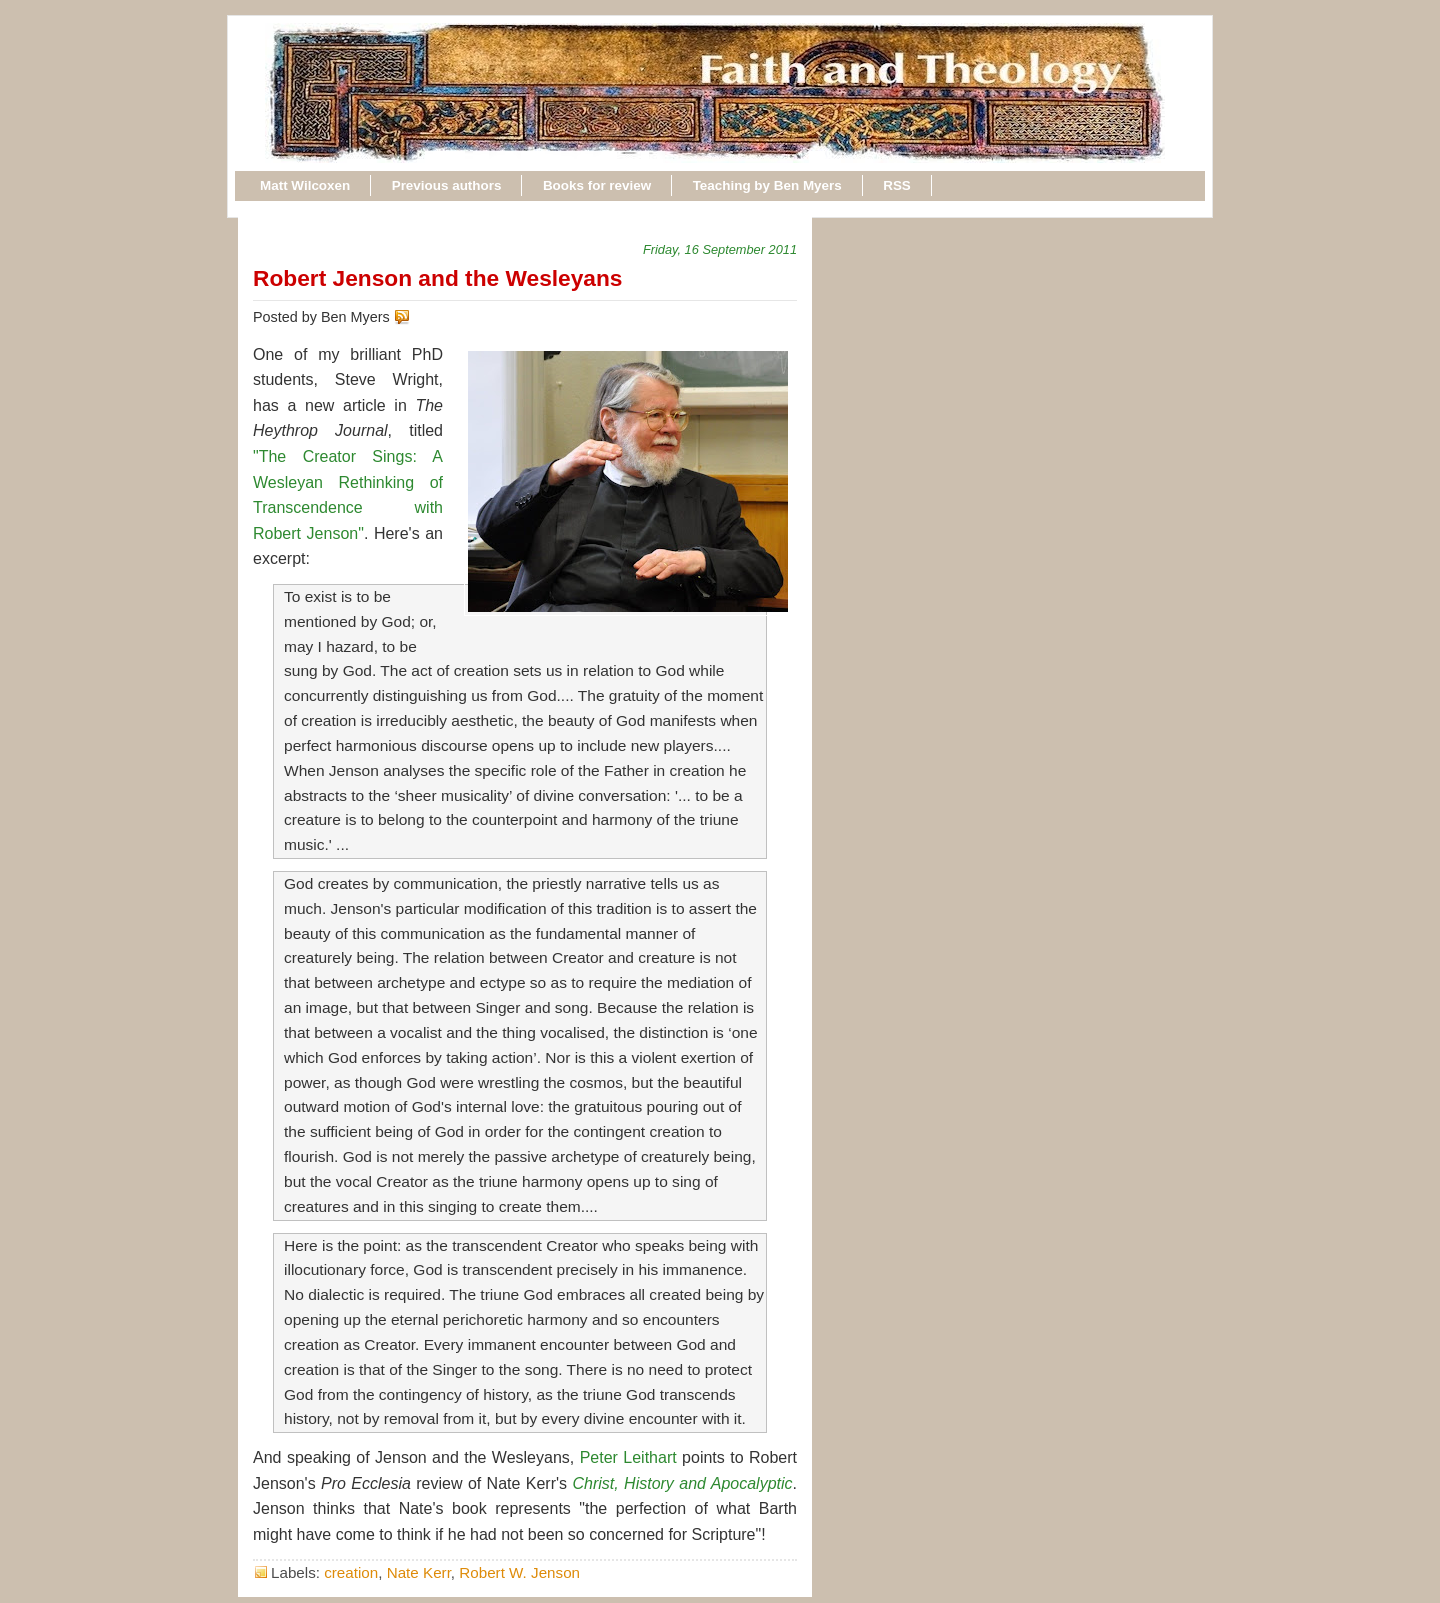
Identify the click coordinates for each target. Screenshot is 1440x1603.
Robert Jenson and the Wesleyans (438, 278)
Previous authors (447, 185)
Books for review (597, 185)
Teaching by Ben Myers (767, 185)
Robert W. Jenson (519, 1572)
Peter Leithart (628, 1457)
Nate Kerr (419, 1572)
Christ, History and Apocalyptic (682, 1483)
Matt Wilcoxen (305, 185)
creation (351, 1572)
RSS (897, 185)
